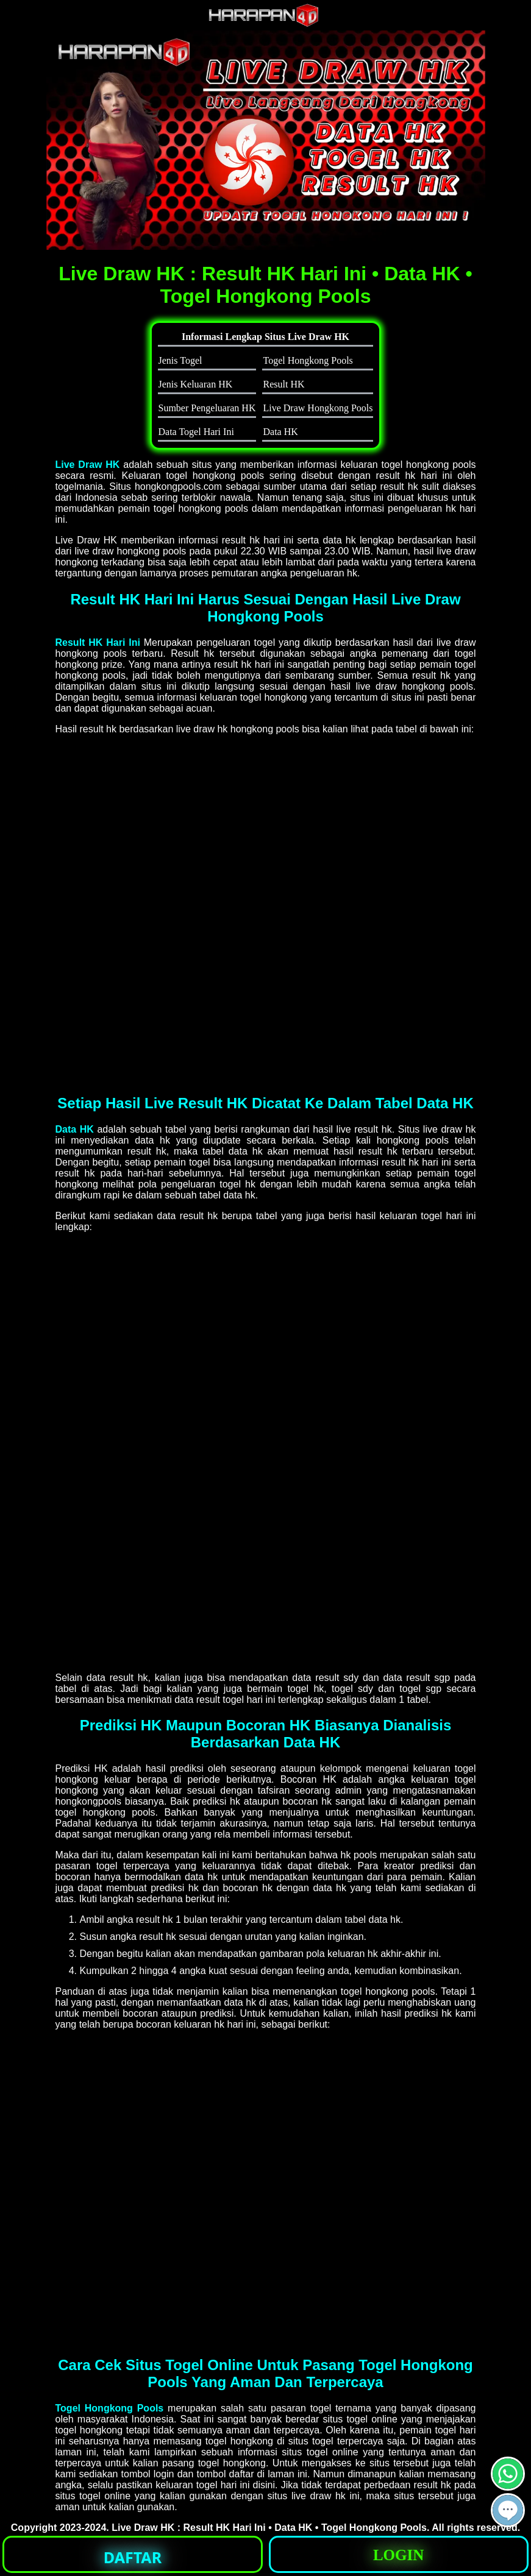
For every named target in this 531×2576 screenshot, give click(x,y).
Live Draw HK (87, 464)
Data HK (74, 1129)
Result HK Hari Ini (97, 642)
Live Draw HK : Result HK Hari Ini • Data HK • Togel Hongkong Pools (269, 2527)
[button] (508, 2510)
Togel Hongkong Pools (109, 2408)
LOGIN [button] (398, 2555)
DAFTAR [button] (133, 2557)
